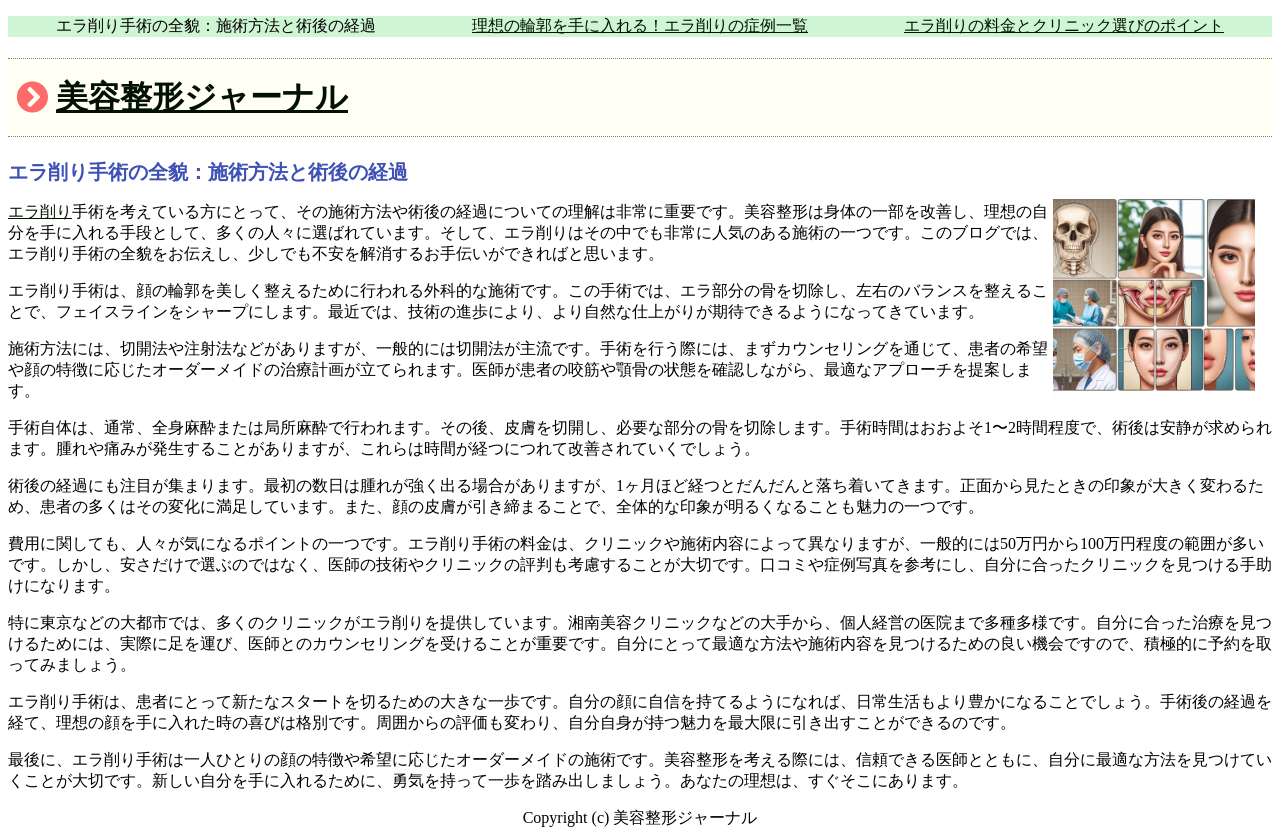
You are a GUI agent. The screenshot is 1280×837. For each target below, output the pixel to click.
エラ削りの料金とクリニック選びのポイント (1064, 25)
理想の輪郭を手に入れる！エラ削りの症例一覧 (640, 25)
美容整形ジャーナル (202, 97)
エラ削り (40, 211)
